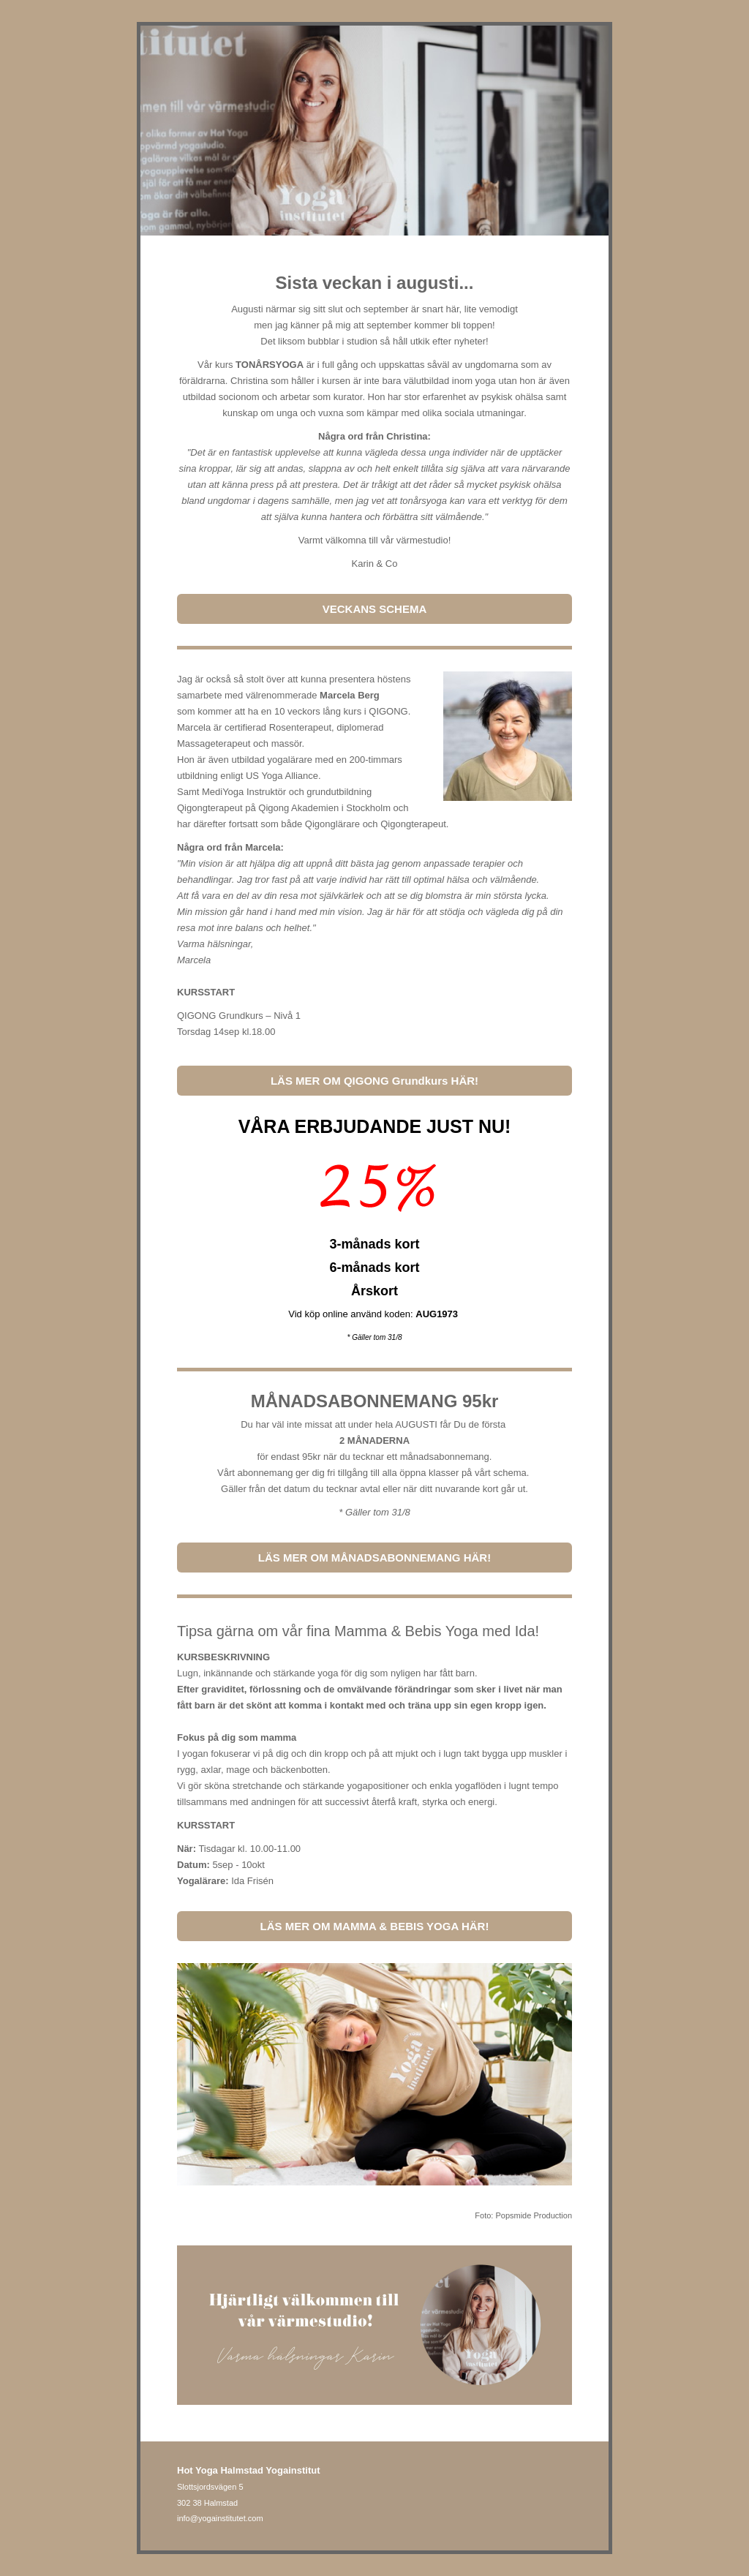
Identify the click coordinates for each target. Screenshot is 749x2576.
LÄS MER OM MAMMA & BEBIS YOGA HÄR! (374, 1926)
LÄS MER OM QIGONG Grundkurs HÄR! (374, 1080)
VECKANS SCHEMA (375, 609)
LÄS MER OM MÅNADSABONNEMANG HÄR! (374, 1557)
